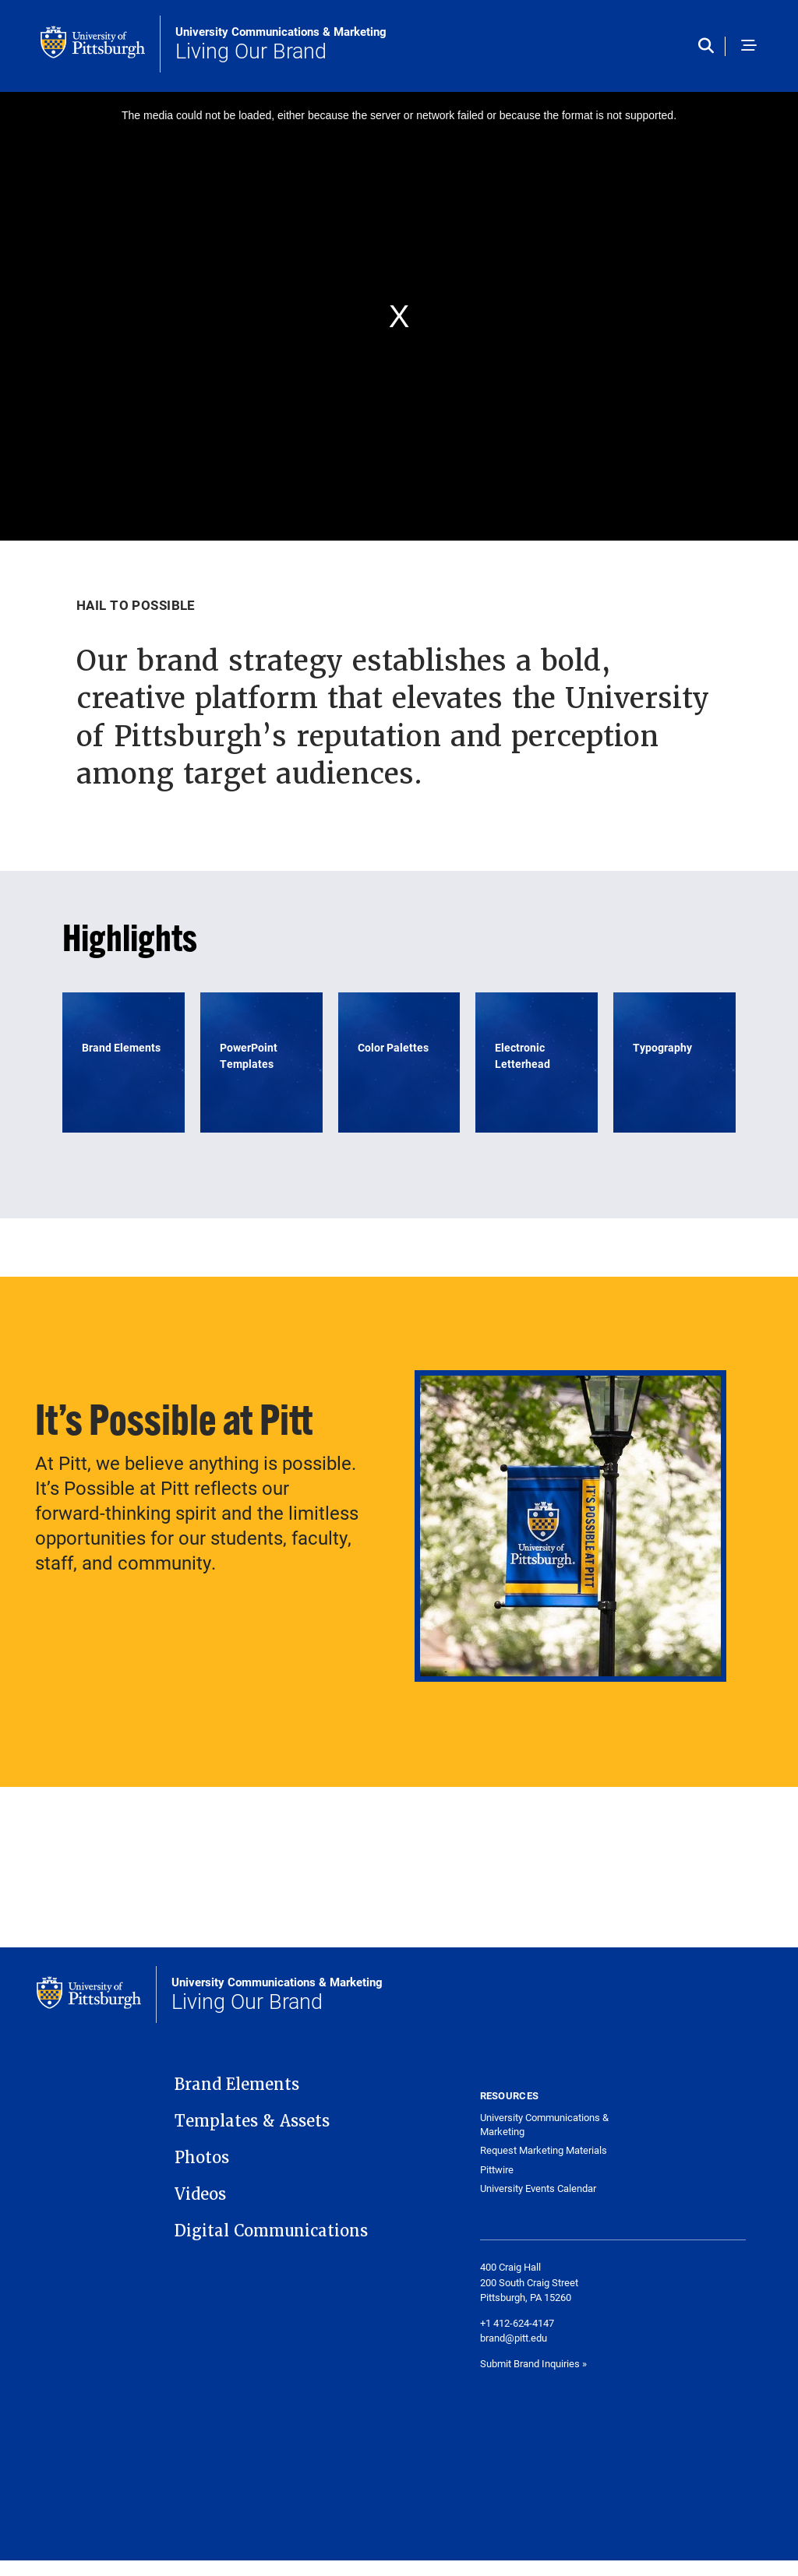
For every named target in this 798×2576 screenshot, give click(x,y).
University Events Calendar (538, 2188)
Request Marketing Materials (543, 2150)
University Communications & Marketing (544, 2124)
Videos (200, 2194)
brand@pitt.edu (513, 2338)
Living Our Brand (281, 44)
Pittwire (497, 2169)
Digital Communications (271, 2231)
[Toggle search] (712, 47)
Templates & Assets (252, 2121)
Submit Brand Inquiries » (533, 2363)
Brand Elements (237, 2084)
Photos (202, 2158)
